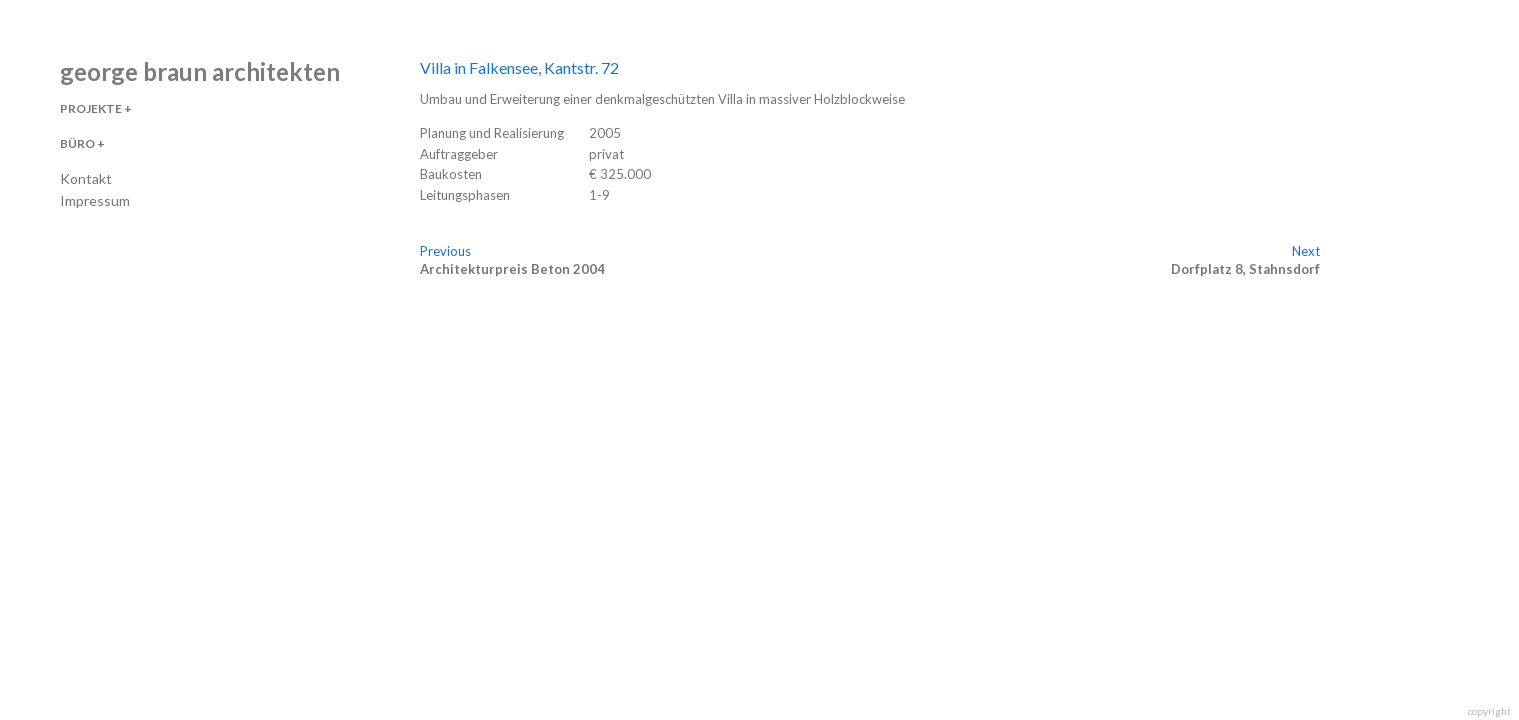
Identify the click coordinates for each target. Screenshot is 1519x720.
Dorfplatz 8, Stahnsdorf (1245, 269)
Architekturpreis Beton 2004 (512, 269)
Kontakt (86, 178)
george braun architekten (200, 71)
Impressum (95, 200)
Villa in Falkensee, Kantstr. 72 (519, 67)
